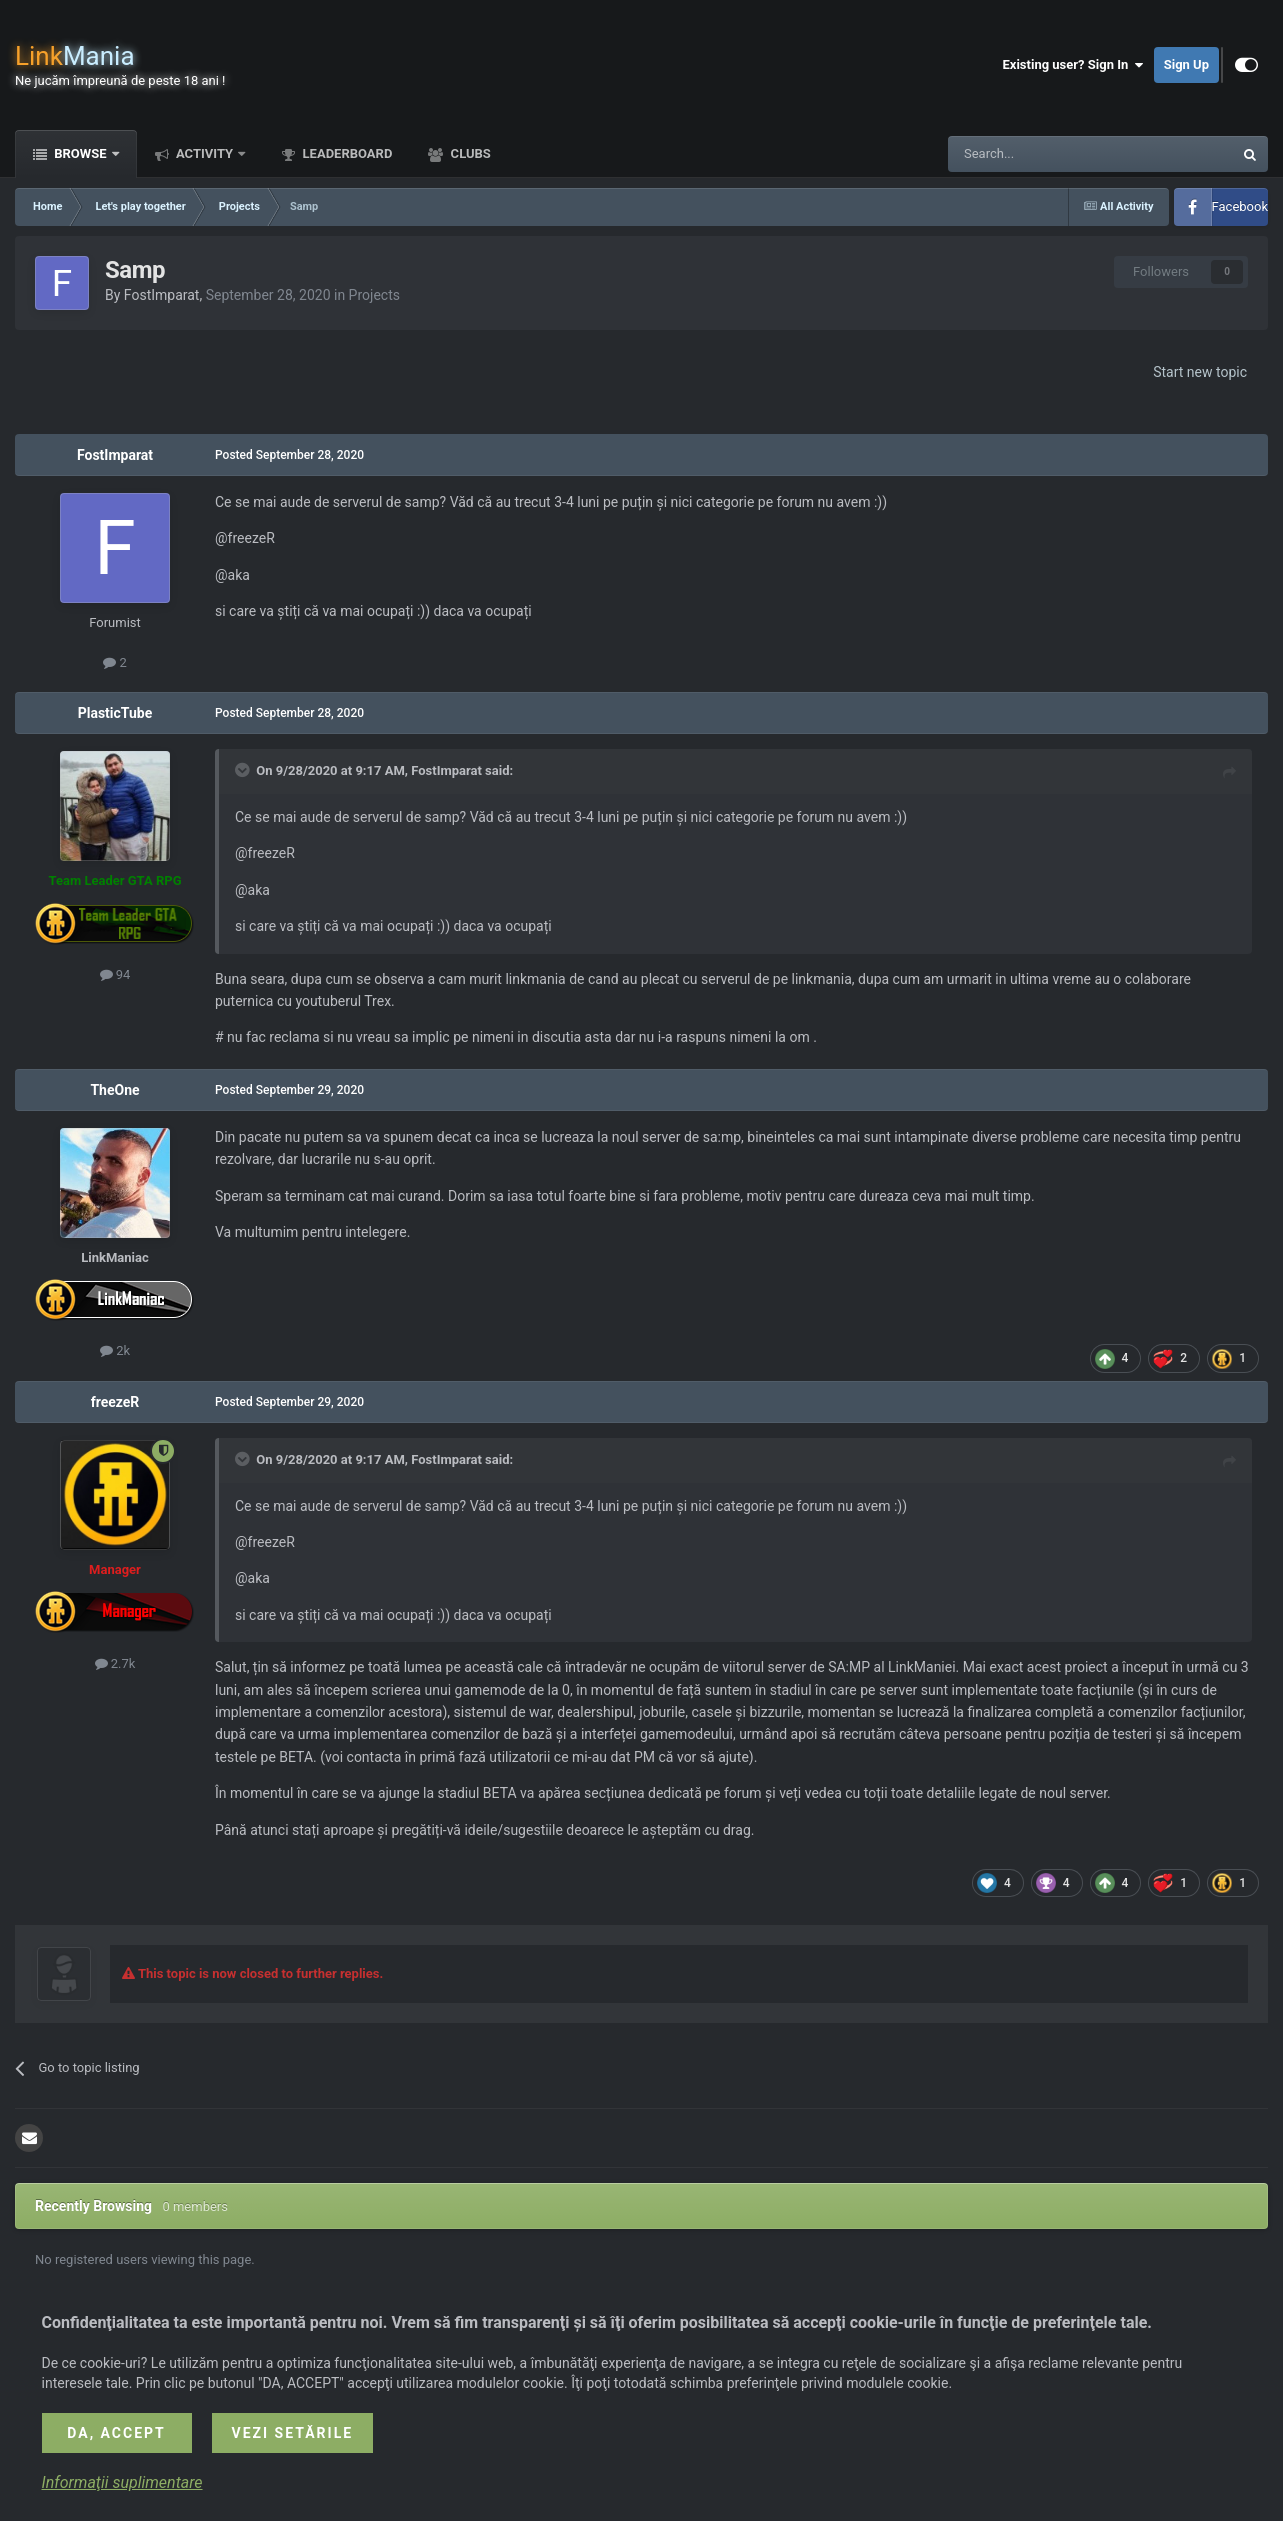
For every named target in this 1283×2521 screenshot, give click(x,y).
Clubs (468, 153)
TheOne (114, 1090)
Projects (374, 295)
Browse (80, 153)
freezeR (115, 1402)
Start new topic (1200, 372)
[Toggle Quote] (244, 770)
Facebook (1240, 206)
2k (115, 1350)
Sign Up (1186, 64)
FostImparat (162, 295)
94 (115, 974)
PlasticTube (115, 713)
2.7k (115, 1663)
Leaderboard (345, 153)
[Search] (1043, 154)
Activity (205, 153)
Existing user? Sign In (1073, 65)
